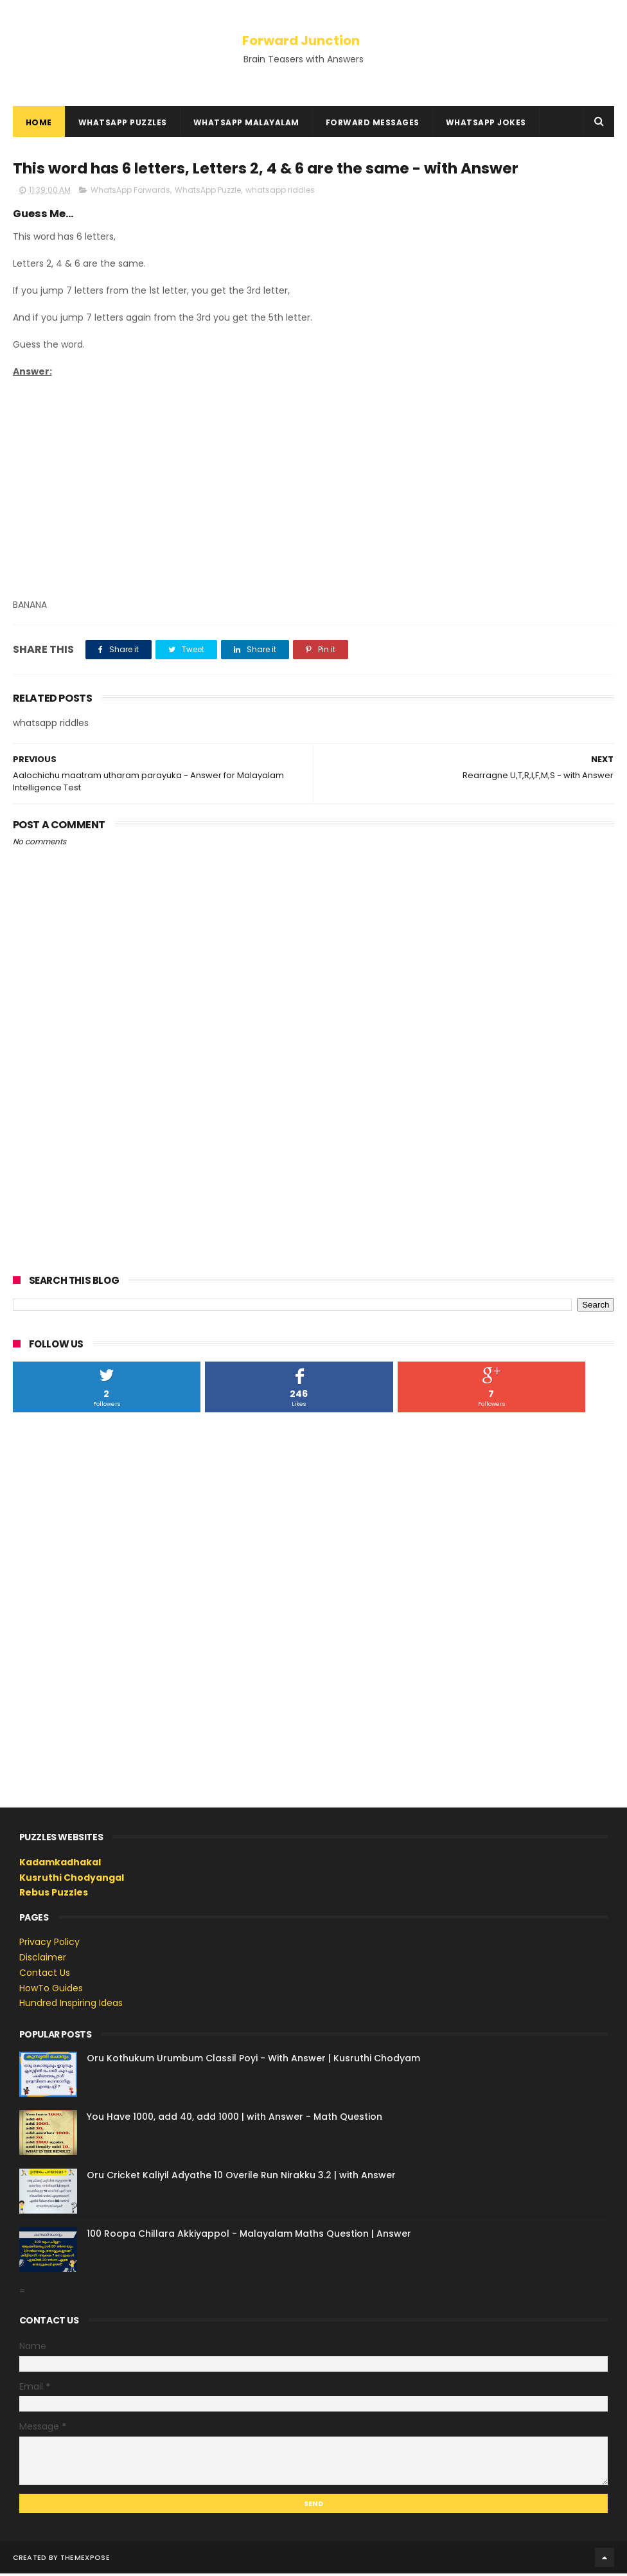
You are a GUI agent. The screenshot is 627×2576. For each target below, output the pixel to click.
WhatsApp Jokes (486, 124)
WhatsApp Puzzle (208, 192)
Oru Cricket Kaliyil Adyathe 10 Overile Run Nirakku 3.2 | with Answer (241, 2177)
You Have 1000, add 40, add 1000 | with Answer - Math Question (234, 2118)
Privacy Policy (49, 1944)
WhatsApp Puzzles (122, 124)
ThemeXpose (85, 2560)
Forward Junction (301, 40)
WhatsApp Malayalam (246, 124)
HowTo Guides (51, 1990)
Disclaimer (42, 1959)
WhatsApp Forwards (130, 192)
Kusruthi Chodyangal (71, 1879)
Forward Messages (372, 124)
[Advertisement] (314, 491)
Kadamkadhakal (60, 1864)
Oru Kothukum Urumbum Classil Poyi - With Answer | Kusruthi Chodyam (253, 2060)
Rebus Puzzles (53, 1894)
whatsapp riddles (280, 192)
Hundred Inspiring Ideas (71, 2005)
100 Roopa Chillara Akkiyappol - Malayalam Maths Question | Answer (249, 2235)
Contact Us (44, 1974)
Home (39, 124)
